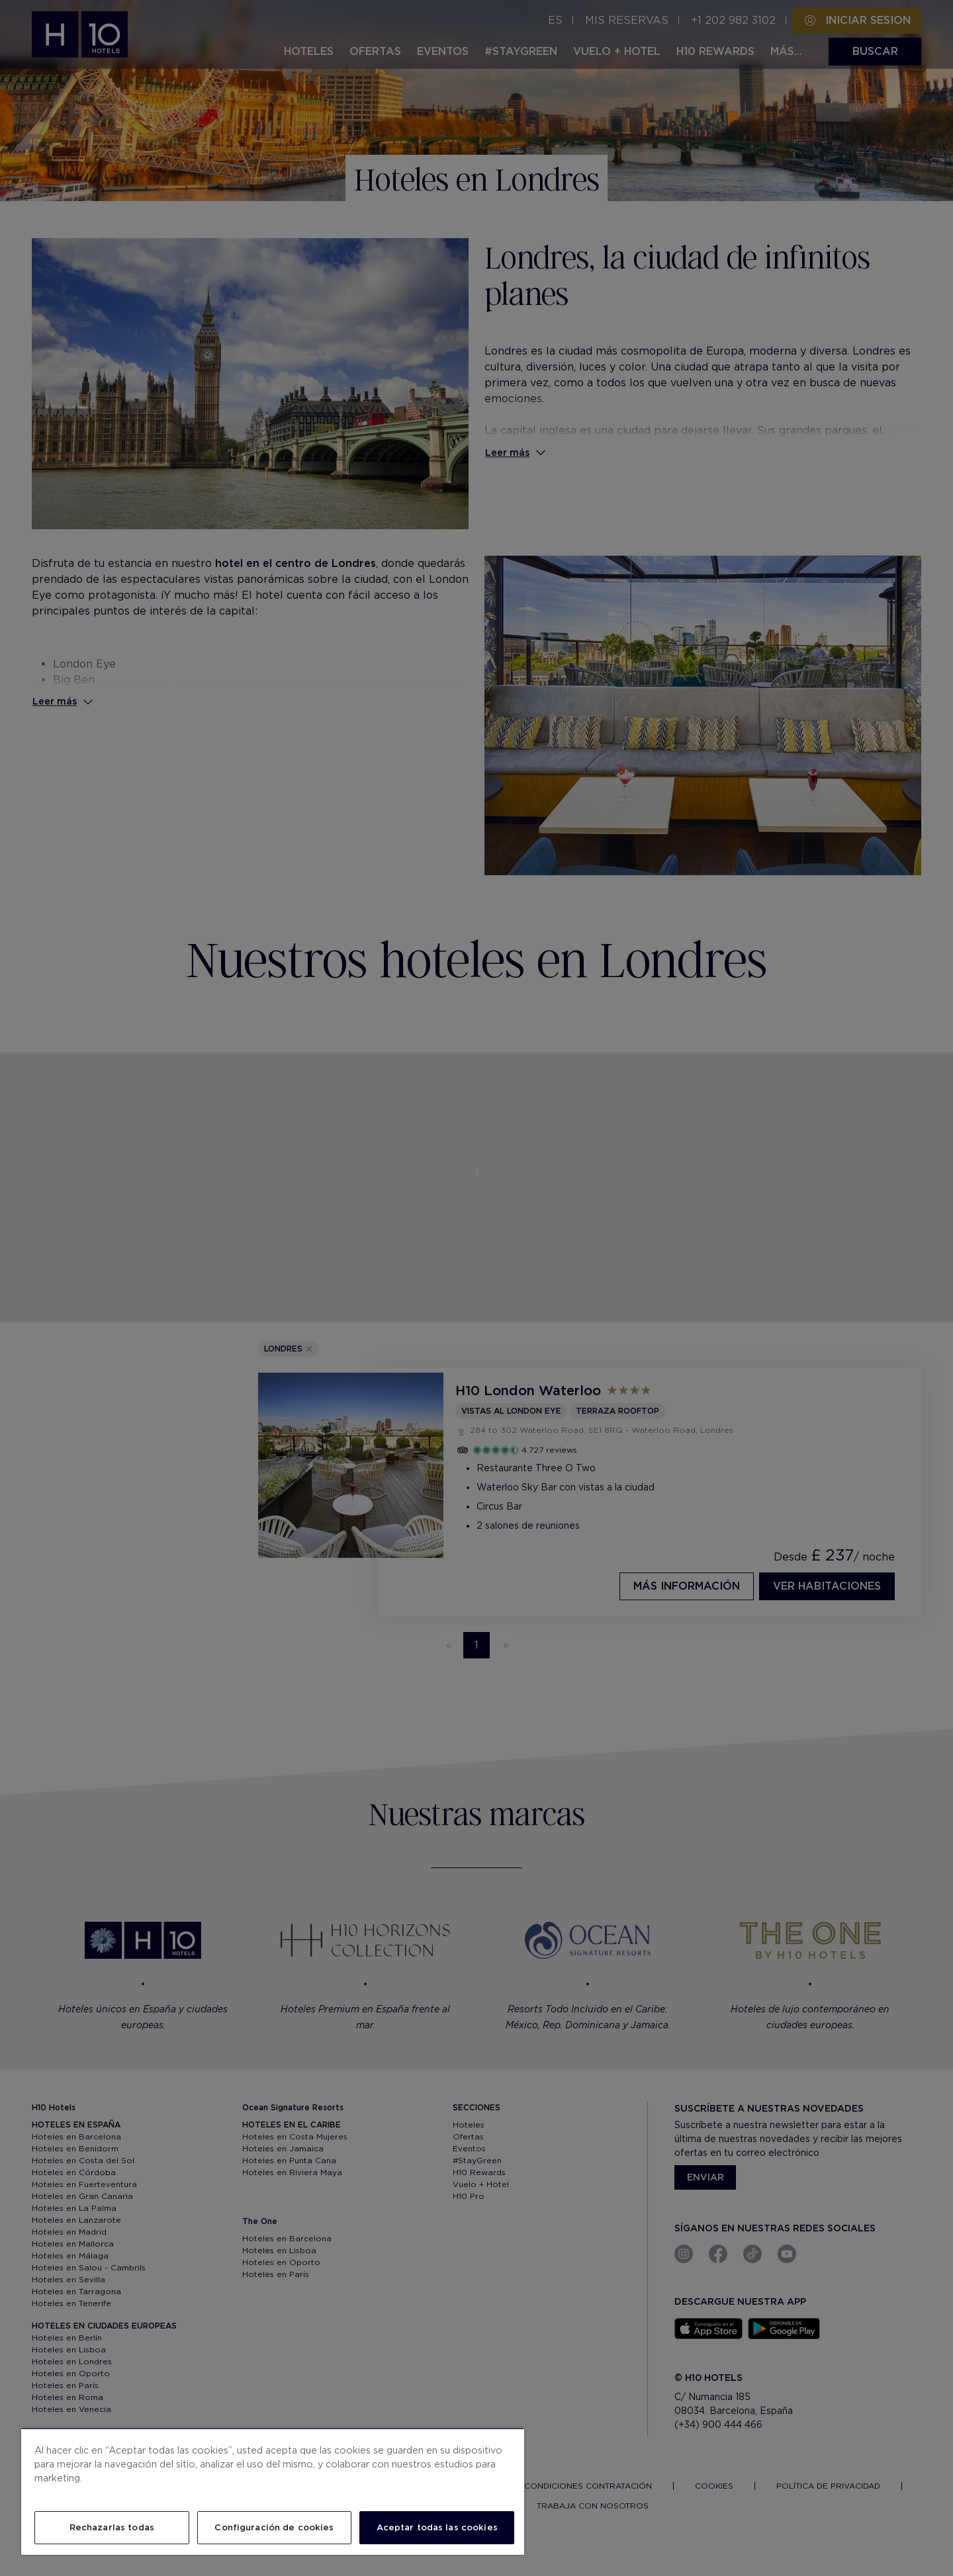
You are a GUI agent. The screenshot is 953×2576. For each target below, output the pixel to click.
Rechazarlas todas (111, 2527)
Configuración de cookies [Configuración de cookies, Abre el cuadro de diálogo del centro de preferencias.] (274, 2527)
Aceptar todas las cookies (437, 2527)
